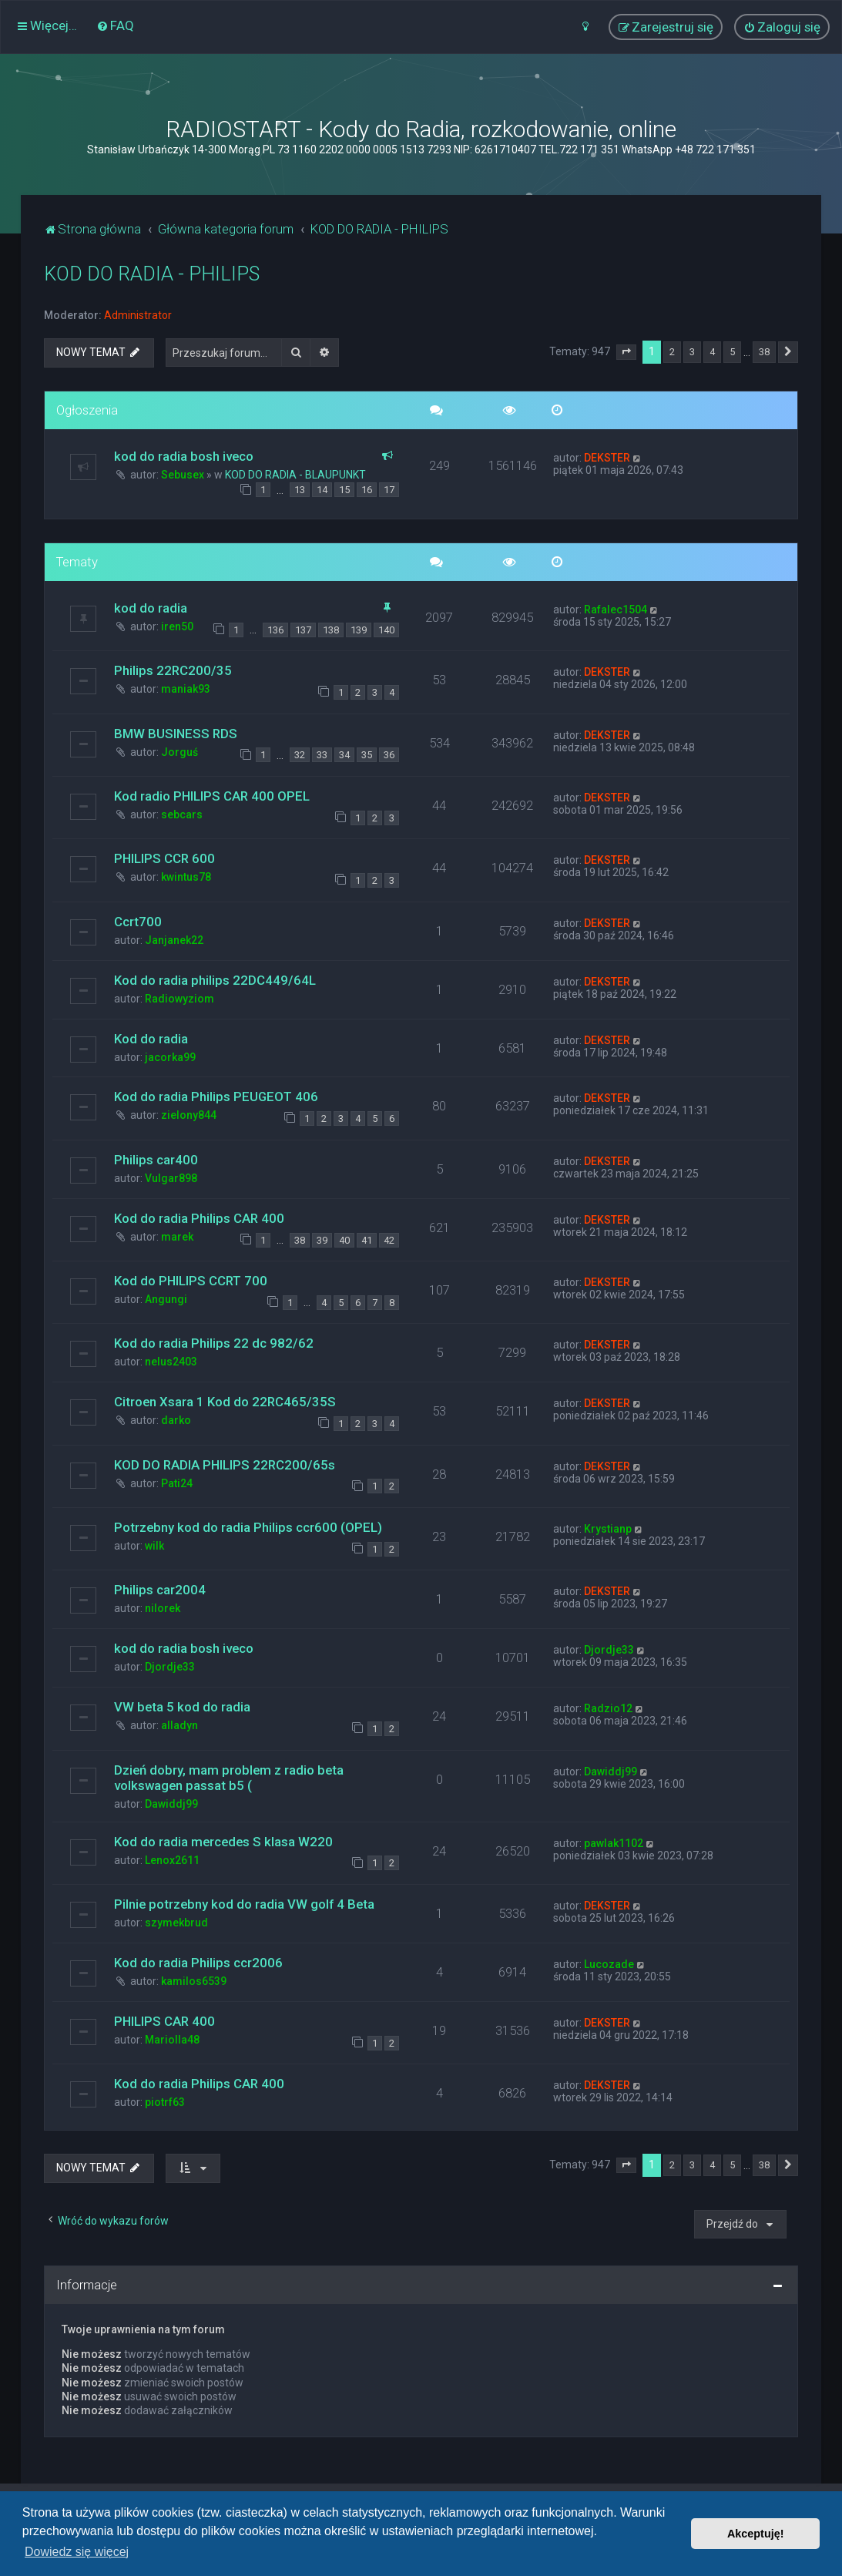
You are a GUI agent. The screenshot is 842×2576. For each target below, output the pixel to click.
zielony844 (188, 1115)
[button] (626, 352)
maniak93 (185, 689)
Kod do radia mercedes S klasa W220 (223, 1841)
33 (322, 755)
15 (344, 489)
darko (176, 1420)
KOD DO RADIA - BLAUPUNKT (295, 475)
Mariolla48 (172, 2040)
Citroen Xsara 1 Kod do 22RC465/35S (225, 1401)
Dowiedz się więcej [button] (77, 2551)
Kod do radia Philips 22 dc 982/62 (214, 1343)
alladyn (179, 1725)
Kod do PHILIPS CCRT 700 (190, 1280)
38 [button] (764, 352)
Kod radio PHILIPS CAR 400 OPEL (212, 796)
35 (366, 755)
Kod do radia (151, 1038)
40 (344, 1240)
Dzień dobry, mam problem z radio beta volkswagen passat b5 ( (229, 1777)
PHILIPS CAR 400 (164, 2021)
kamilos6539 (193, 1981)
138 (331, 630)
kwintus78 (186, 877)
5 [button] (732, 352)
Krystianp (608, 1529)
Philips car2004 (160, 1589)
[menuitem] (115, 25)
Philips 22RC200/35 (173, 670)
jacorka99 (170, 1057)
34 (344, 755)
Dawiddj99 (171, 1804)
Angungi (166, 1299)
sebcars (182, 814)
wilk (154, 1546)
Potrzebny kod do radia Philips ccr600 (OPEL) (248, 1527)
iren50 (177, 626)
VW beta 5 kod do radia (182, 1707)
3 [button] (692, 352)
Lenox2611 (172, 1860)
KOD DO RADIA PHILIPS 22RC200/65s (224, 1465)
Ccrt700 (138, 921)
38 (299, 1240)
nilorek (162, 1608)
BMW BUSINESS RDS (175, 733)
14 (322, 489)
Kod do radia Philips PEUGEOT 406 (216, 1096)
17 (389, 489)
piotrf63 (165, 2102)
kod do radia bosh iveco (183, 456)
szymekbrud (176, 1922)
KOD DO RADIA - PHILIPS (152, 274)
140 (386, 630)
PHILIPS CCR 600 (164, 858)
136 (275, 630)
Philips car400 (156, 1159)
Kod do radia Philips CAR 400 (199, 1218)
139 (359, 630)
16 (366, 489)
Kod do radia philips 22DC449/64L (215, 980)
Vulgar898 (171, 1178)
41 (366, 1240)
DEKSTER (607, 458)
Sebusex (182, 475)
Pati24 (177, 1483)
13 (299, 489)
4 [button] (712, 352)
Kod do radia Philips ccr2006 (198, 1962)
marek (177, 1237)
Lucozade (609, 1964)
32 (299, 755)
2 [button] (672, 352)
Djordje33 (170, 1667)
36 (389, 755)
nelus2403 (171, 1361)
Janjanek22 (174, 940)
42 (389, 1240)
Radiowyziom (179, 998)
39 (322, 1240)
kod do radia (150, 608)
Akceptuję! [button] (755, 2533)
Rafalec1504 (615, 609)
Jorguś (179, 752)
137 (303, 630)
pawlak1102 (613, 1843)
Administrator (138, 315)
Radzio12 (608, 1708)
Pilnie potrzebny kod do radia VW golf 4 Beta (244, 1904)
